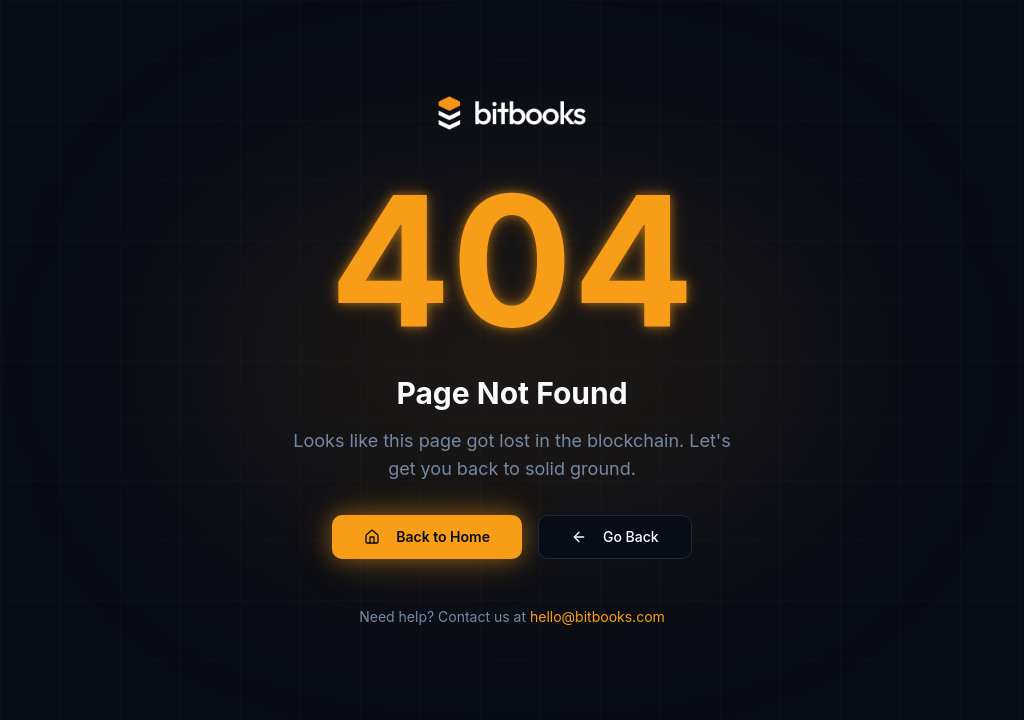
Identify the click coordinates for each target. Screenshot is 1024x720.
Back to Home (427, 536)
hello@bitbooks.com (597, 616)
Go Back (615, 536)
